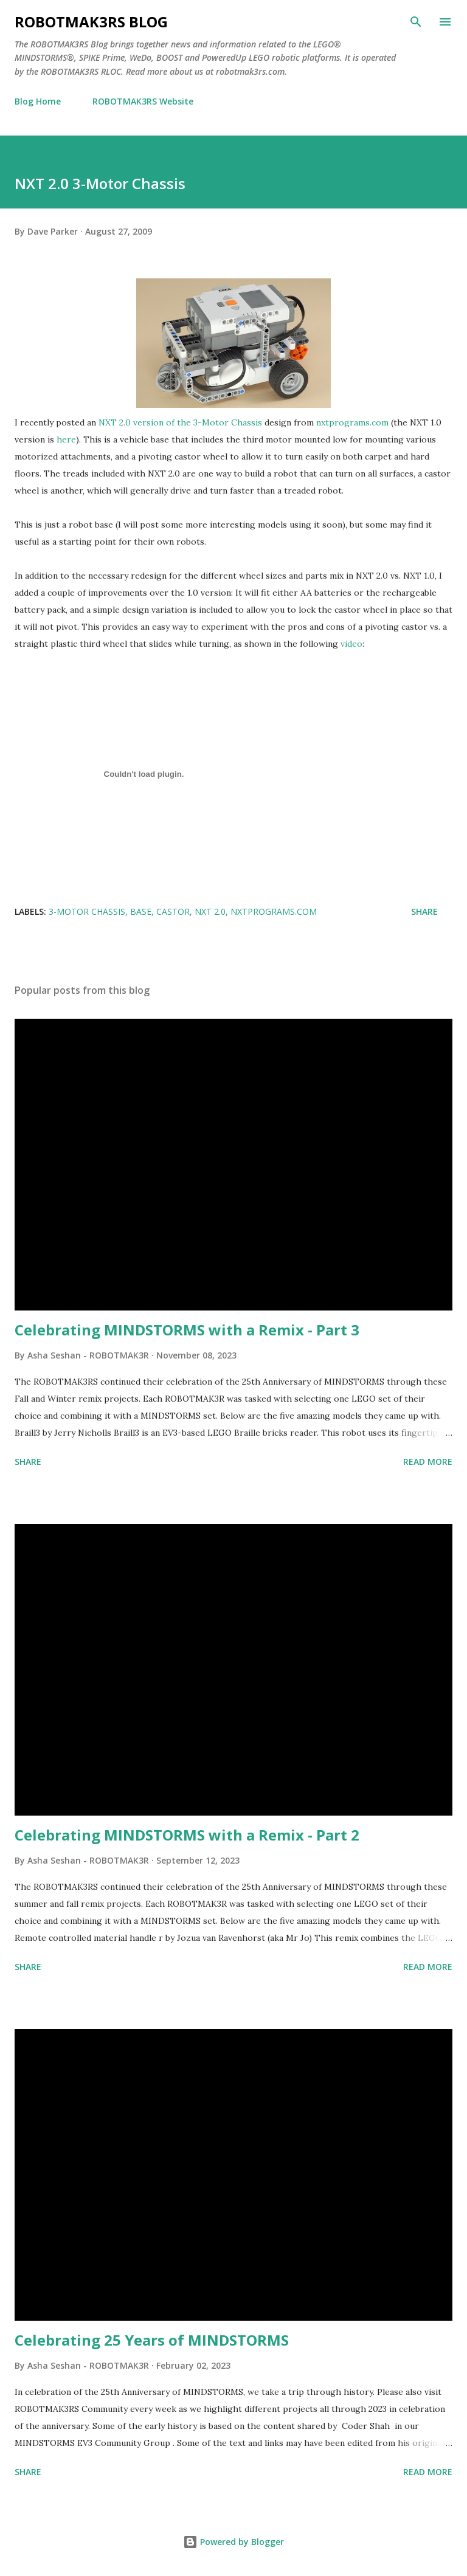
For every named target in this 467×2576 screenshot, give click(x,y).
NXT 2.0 (210, 911)
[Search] (416, 22)
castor (173, 911)
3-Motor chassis (87, 911)
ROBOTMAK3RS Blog (91, 22)
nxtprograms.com (352, 422)
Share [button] (424, 911)
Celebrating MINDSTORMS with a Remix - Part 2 (187, 1835)
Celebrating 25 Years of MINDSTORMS (152, 2340)
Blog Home (38, 101)
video (351, 643)
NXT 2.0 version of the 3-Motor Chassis (180, 422)
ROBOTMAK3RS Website (142, 101)
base (140, 911)
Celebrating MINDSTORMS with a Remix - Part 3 (187, 1330)
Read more (427, 1461)
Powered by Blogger (233, 2541)
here (66, 439)
